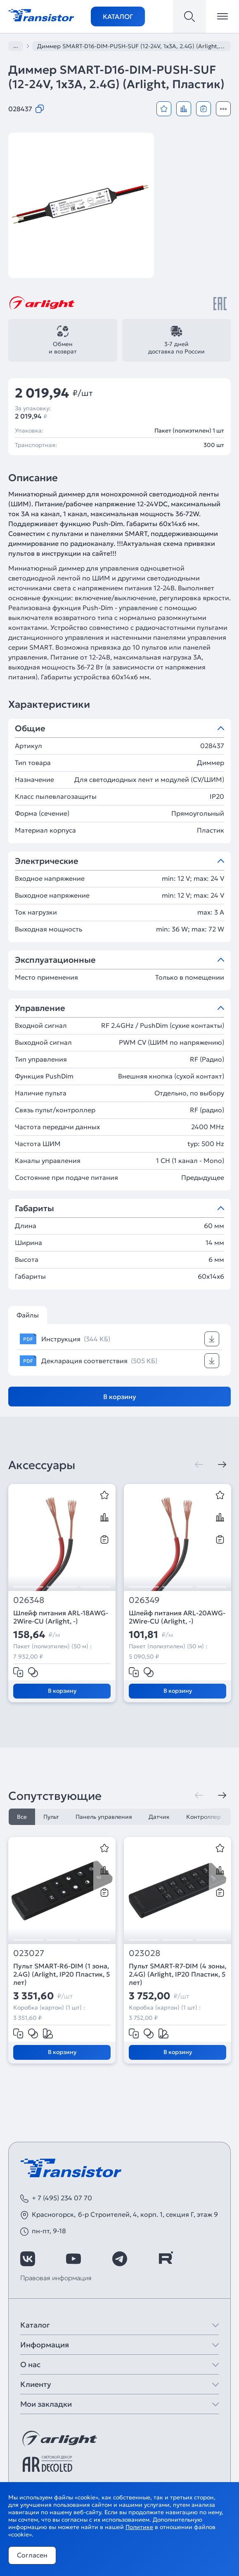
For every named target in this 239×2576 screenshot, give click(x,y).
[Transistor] (41, 14)
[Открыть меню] (222, 16)
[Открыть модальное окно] (223, 108)
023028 (144, 1953)
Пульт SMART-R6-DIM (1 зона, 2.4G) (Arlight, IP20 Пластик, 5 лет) (61, 1974)
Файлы (28, 1315)
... (15, 45)
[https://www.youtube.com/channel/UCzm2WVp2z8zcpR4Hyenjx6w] (73, 2258)
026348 (28, 1600)
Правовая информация (56, 2278)
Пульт (51, 1816)
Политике (139, 2527)
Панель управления (104, 1816)
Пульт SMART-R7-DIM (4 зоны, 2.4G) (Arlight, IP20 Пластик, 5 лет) (177, 1974)
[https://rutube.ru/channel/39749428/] (165, 2258)
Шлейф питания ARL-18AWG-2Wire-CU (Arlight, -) (60, 1617)
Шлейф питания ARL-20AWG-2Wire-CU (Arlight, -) (177, 1617)
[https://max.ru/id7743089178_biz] (211, 2258)
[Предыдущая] (199, 1464)
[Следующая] (222, 1464)
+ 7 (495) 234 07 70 (62, 2198)
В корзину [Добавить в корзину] (119, 1396)
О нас (30, 2364)
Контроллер (203, 1816)
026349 (144, 1600)
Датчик (159, 1816)
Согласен (32, 2555)
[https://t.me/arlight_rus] (119, 2258)
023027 (28, 1953)
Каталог (118, 16)
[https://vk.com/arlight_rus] (27, 2258)
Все (22, 1816)
